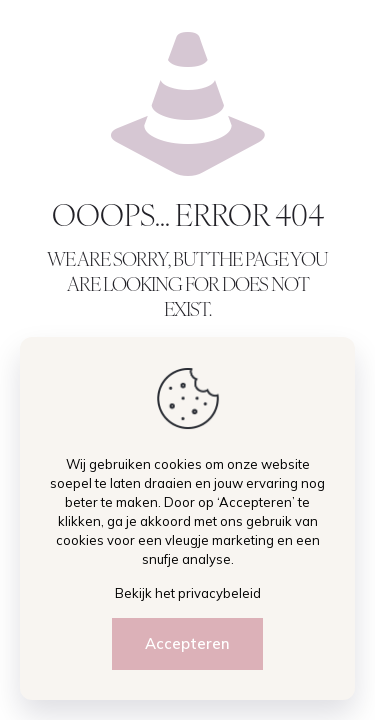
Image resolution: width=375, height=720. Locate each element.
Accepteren (187, 643)
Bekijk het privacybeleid (188, 593)
